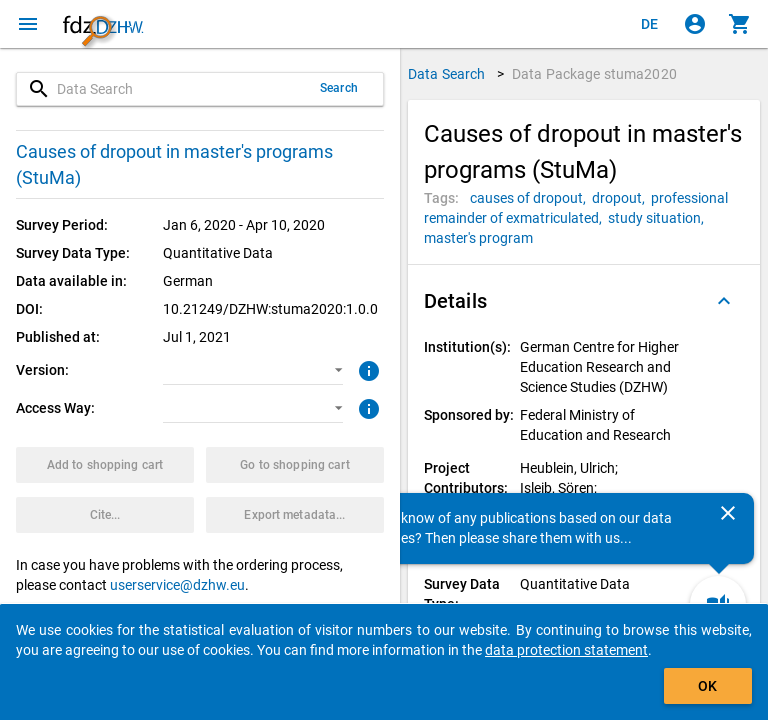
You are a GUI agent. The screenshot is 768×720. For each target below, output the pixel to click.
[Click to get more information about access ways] (366, 407)
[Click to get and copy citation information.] (105, 515)
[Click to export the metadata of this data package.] (295, 515)
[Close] (728, 513)
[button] (252, 370)
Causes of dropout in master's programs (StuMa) (174, 164)
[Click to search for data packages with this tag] (531, 198)
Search (339, 88)
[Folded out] (724, 301)
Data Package (594, 74)
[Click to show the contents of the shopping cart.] (740, 24)
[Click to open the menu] (28, 24)
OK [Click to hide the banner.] (707, 686)
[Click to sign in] (695, 24)
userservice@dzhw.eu (177, 585)
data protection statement (566, 650)
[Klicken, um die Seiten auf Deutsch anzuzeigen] (650, 24)
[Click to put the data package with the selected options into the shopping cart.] (105, 465)
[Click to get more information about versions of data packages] (366, 369)
